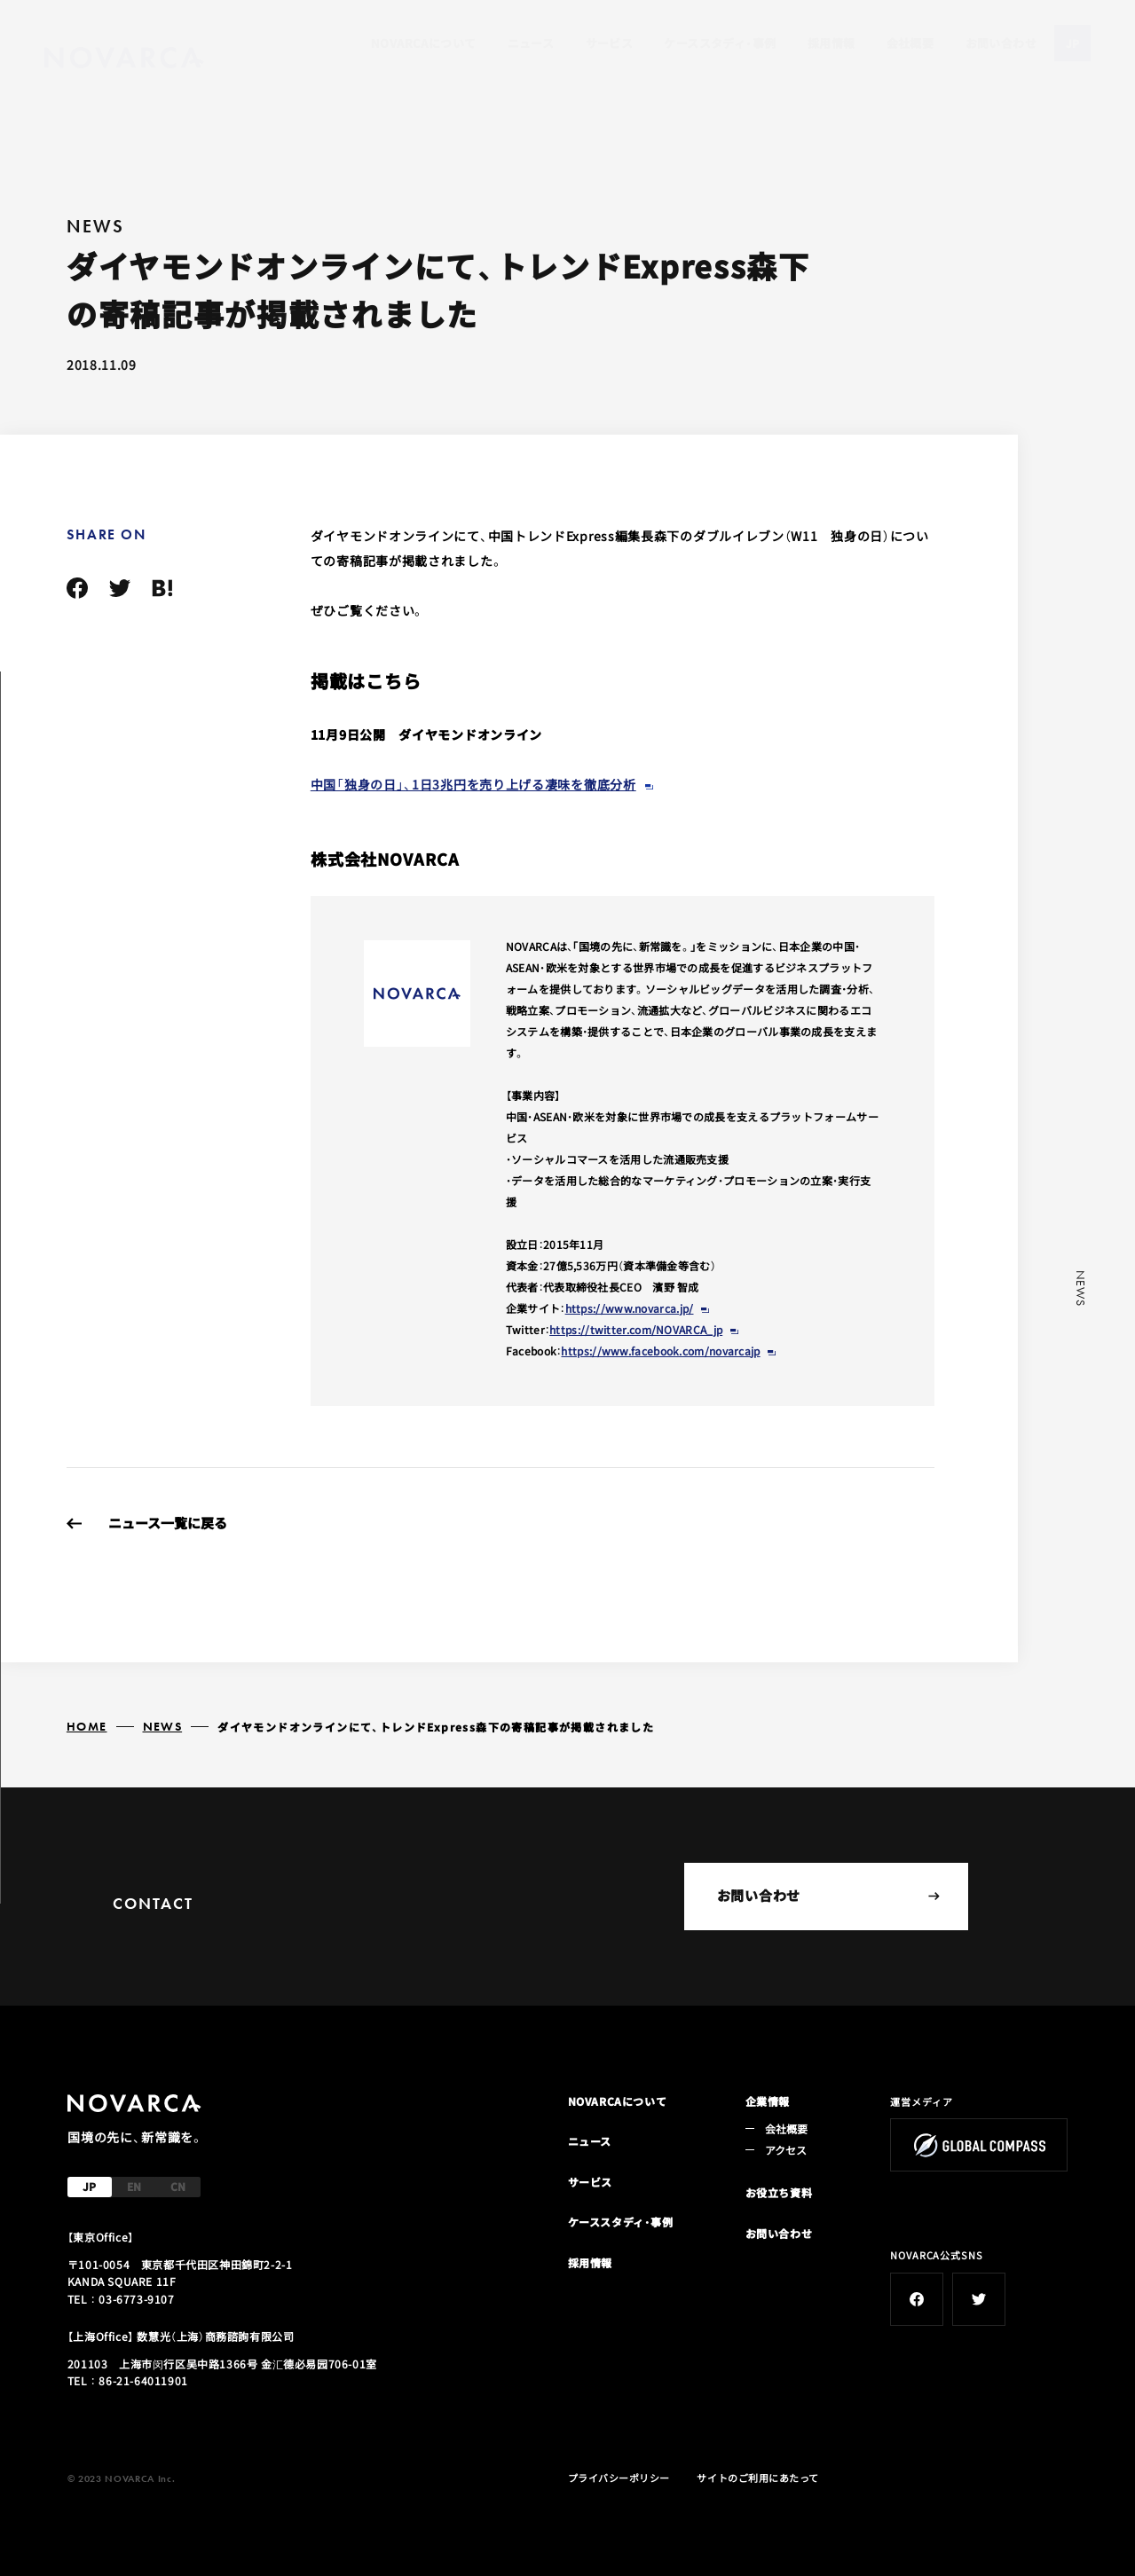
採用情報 (831, 43)
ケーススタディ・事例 (720, 43)
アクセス (786, 2149)
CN (177, 2186)
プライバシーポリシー (619, 2477)
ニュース (531, 43)
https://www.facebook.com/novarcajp (660, 1350)
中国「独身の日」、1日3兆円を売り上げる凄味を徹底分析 (473, 784)
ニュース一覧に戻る (167, 1522)
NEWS (163, 1726)
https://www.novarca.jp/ (629, 1307)
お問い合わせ (1001, 43)
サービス (610, 43)
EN (134, 2186)
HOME (87, 1726)
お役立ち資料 (779, 2192)
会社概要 (910, 43)
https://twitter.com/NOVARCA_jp (635, 1329)
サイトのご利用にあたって (758, 2477)
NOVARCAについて (423, 43)
